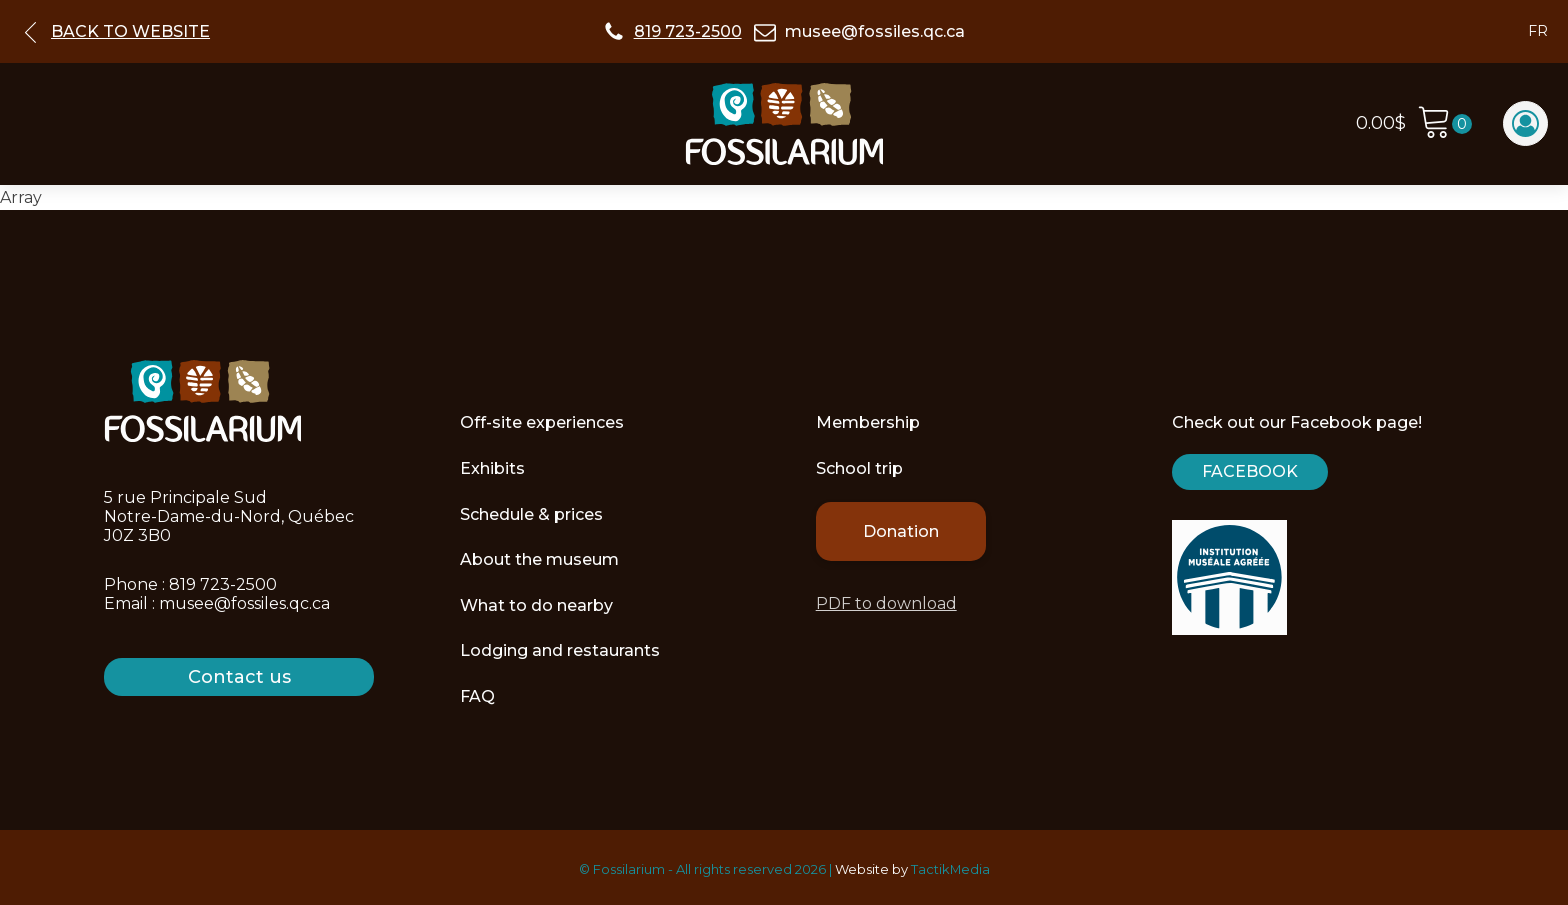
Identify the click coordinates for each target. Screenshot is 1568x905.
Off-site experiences (542, 422)
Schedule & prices (531, 514)
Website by (871, 869)
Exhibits (492, 468)
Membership (868, 422)
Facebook (1250, 471)
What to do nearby (536, 605)
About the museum (539, 559)
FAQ (477, 696)
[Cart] (1444, 124)
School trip (859, 468)
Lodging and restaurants (560, 650)
